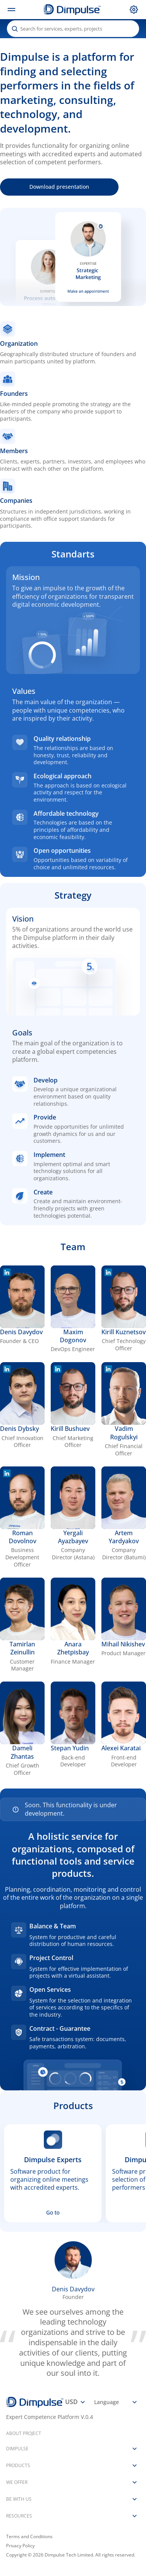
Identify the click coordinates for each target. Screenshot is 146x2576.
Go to (52, 2212)
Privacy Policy (20, 2546)
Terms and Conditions (29, 2537)
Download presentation (59, 186)
